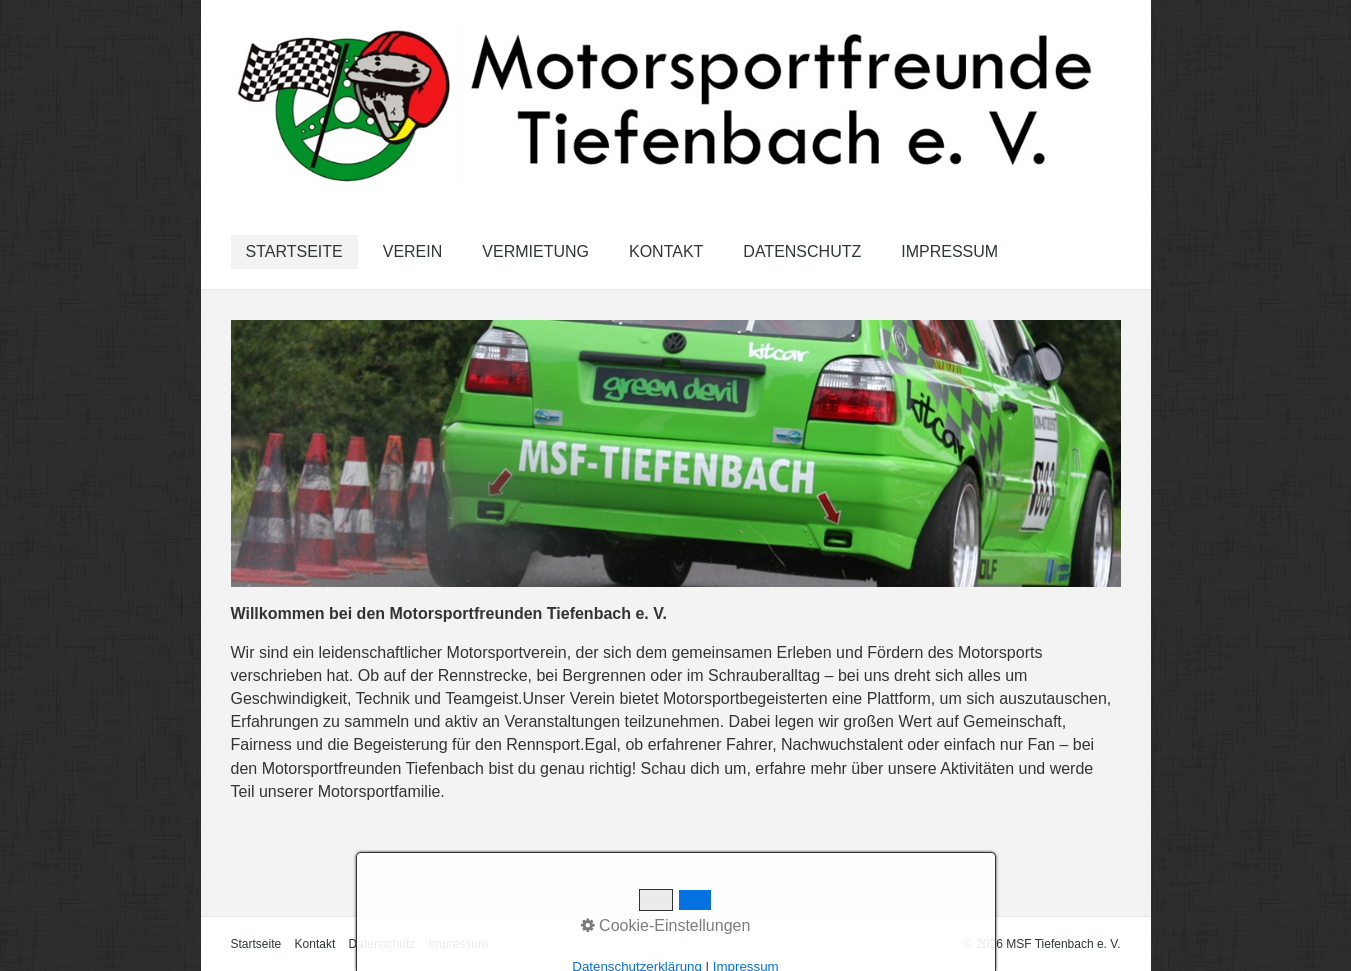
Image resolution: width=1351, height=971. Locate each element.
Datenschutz (802, 251)
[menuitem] (294, 252)
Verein (413, 251)
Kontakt (666, 251)
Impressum (949, 251)
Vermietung (535, 251)
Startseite (294, 251)
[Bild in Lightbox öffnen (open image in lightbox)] (676, 453)
